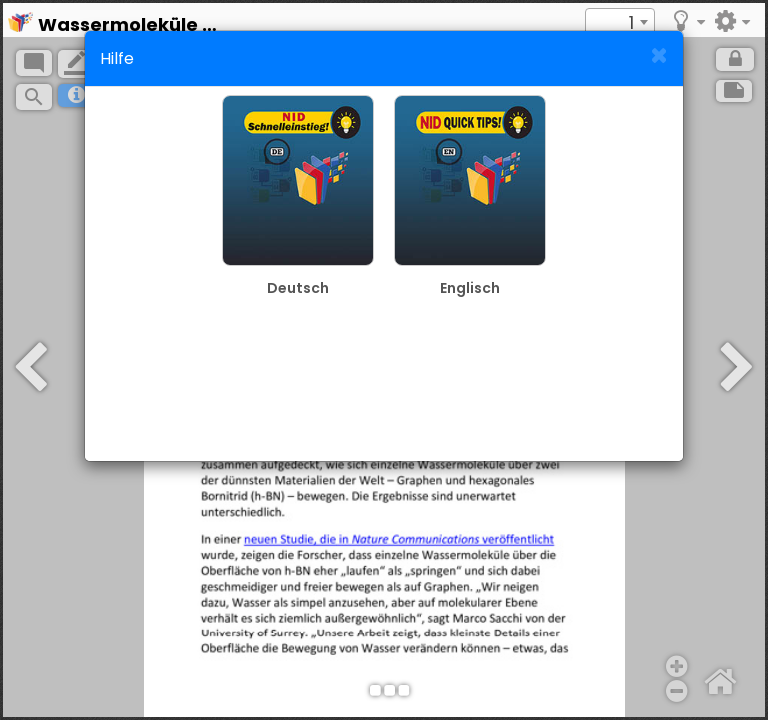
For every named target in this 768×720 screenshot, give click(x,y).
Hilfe (117, 58)
